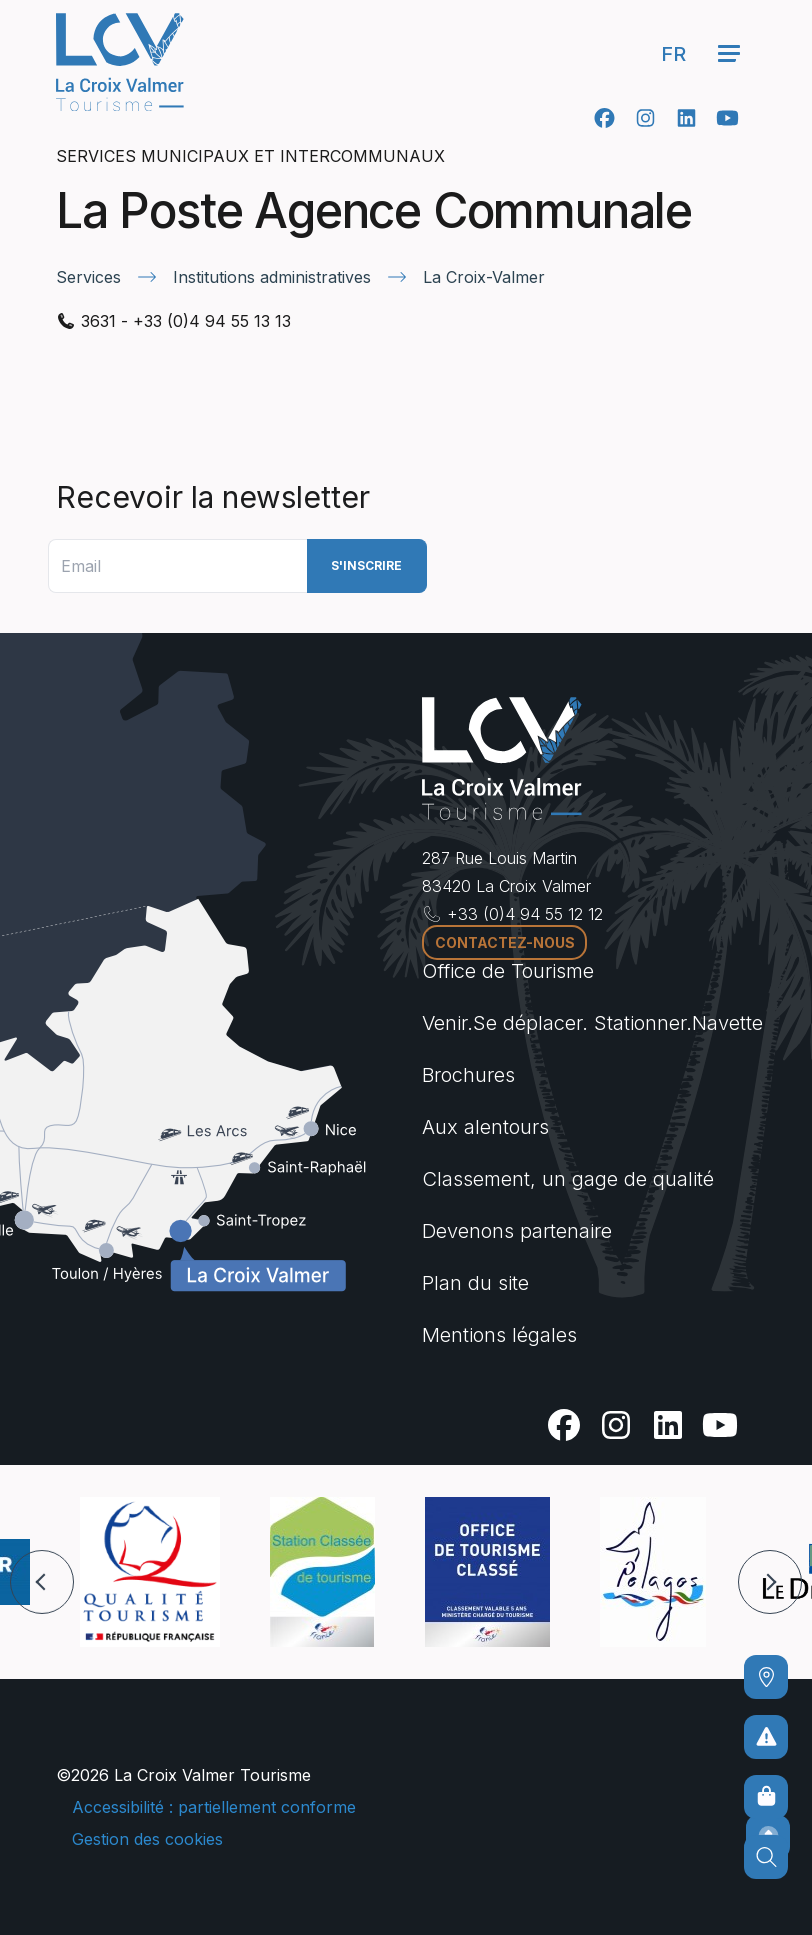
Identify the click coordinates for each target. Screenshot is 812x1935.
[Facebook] (604, 118)
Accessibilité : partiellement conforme (214, 1807)
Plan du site (475, 1283)
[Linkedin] (686, 118)
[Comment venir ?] (766, 1677)
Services (88, 277)
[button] (42, 1582)
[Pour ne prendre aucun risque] (766, 1737)
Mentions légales (499, 1335)
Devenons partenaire (517, 1231)
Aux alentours (485, 1127)
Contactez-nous (505, 942)
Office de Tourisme (508, 971)
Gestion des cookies (147, 1839)
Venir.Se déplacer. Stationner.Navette (592, 1023)
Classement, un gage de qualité (568, 1179)
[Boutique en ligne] (766, 1797)
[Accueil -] (120, 62)
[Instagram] (645, 118)
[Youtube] (727, 118)
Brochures (468, 1075)
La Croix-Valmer (484, 277)
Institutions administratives (272, 277)
